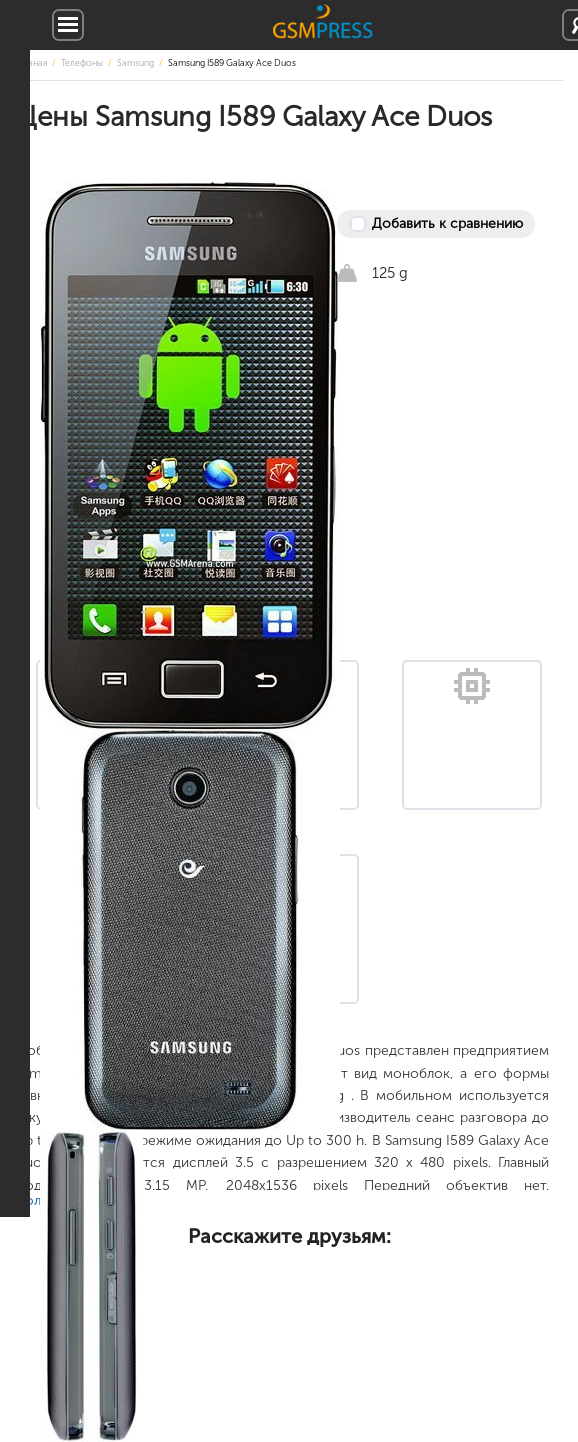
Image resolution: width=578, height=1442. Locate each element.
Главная (31, 63)
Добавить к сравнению (447, 223)
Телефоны (82, 63)
